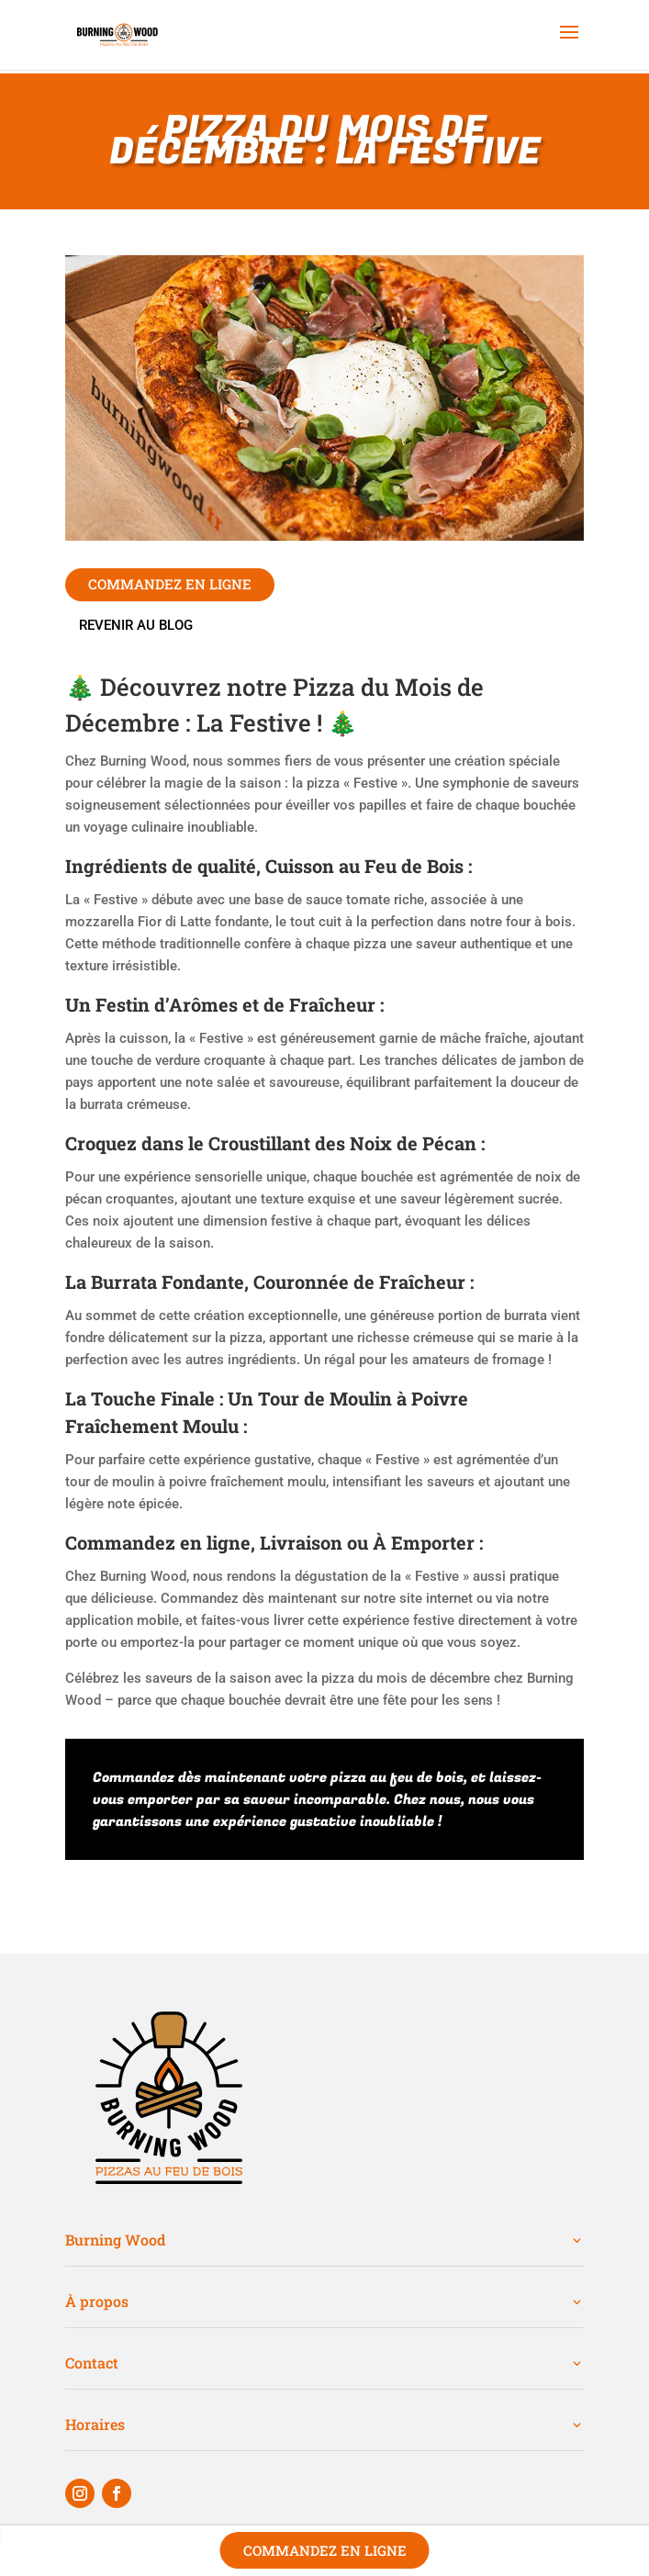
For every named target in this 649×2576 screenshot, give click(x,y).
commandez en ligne (170, 584)
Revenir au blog (136, 625)
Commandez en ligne (325, 2550)
